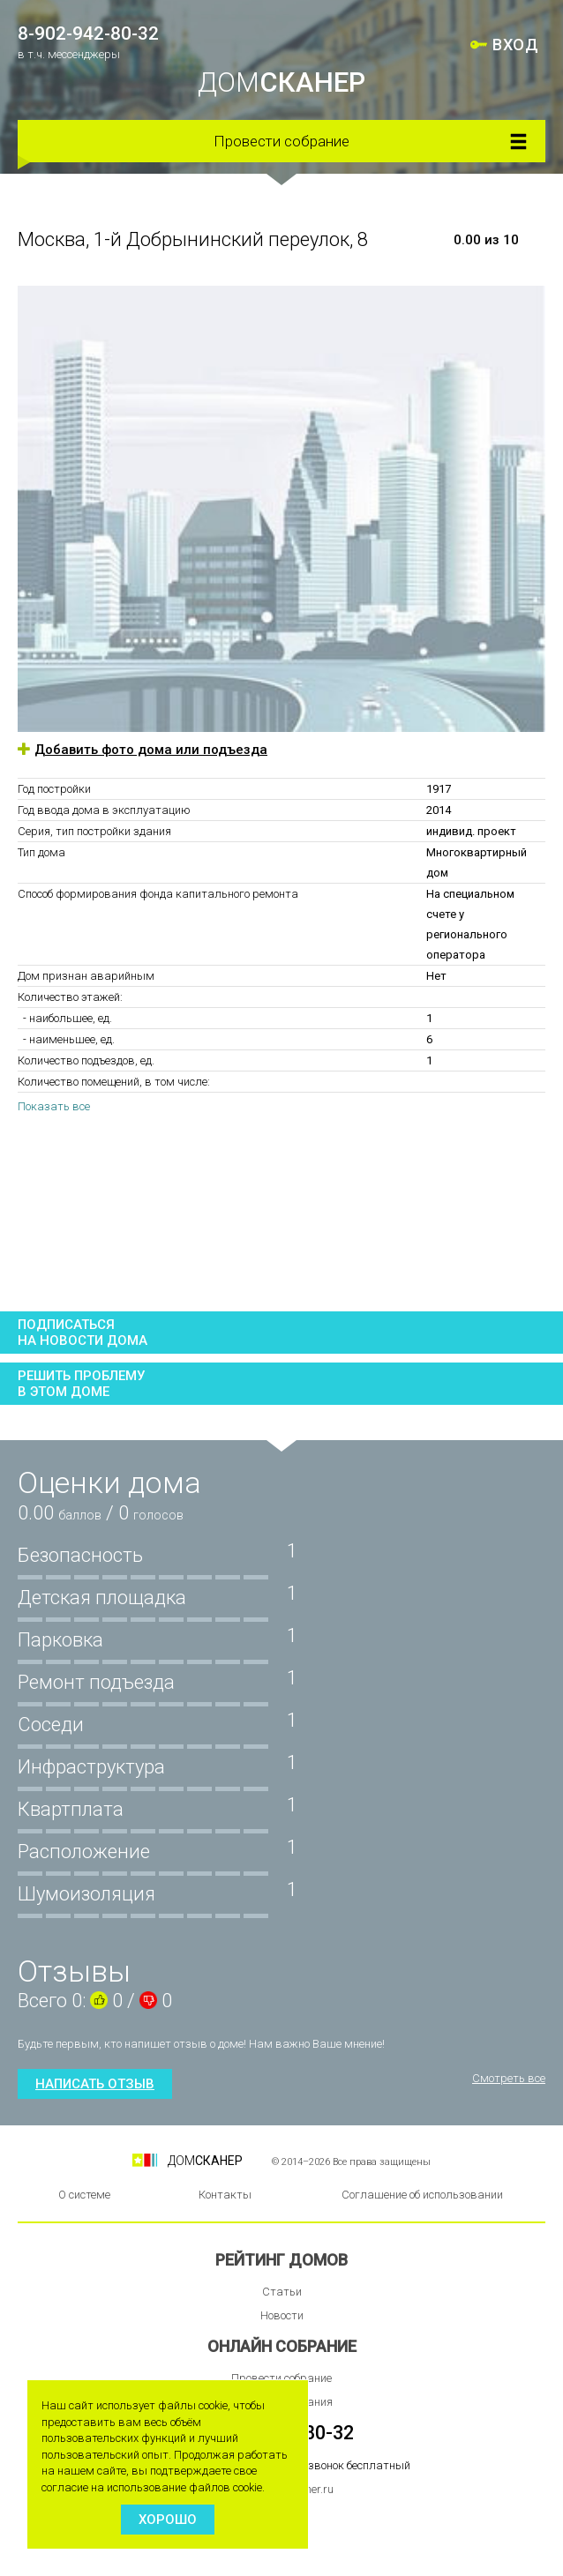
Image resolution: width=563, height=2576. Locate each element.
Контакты (225, 2194)
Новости (282, 2315)
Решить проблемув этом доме (81, 1384)
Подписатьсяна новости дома (82, 1332)
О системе (84, 2194)
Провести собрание (281, 141)
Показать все (54, 1106)
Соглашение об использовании (422, 2194)
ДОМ (281, 82)
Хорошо (168, 2519)
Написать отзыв (94, 2084)
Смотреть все (508, 2078)
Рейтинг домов (281, 2260)
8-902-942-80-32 (88, 33)
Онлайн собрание (282, 2346)
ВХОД (515, 44)
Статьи (282, 2291)
